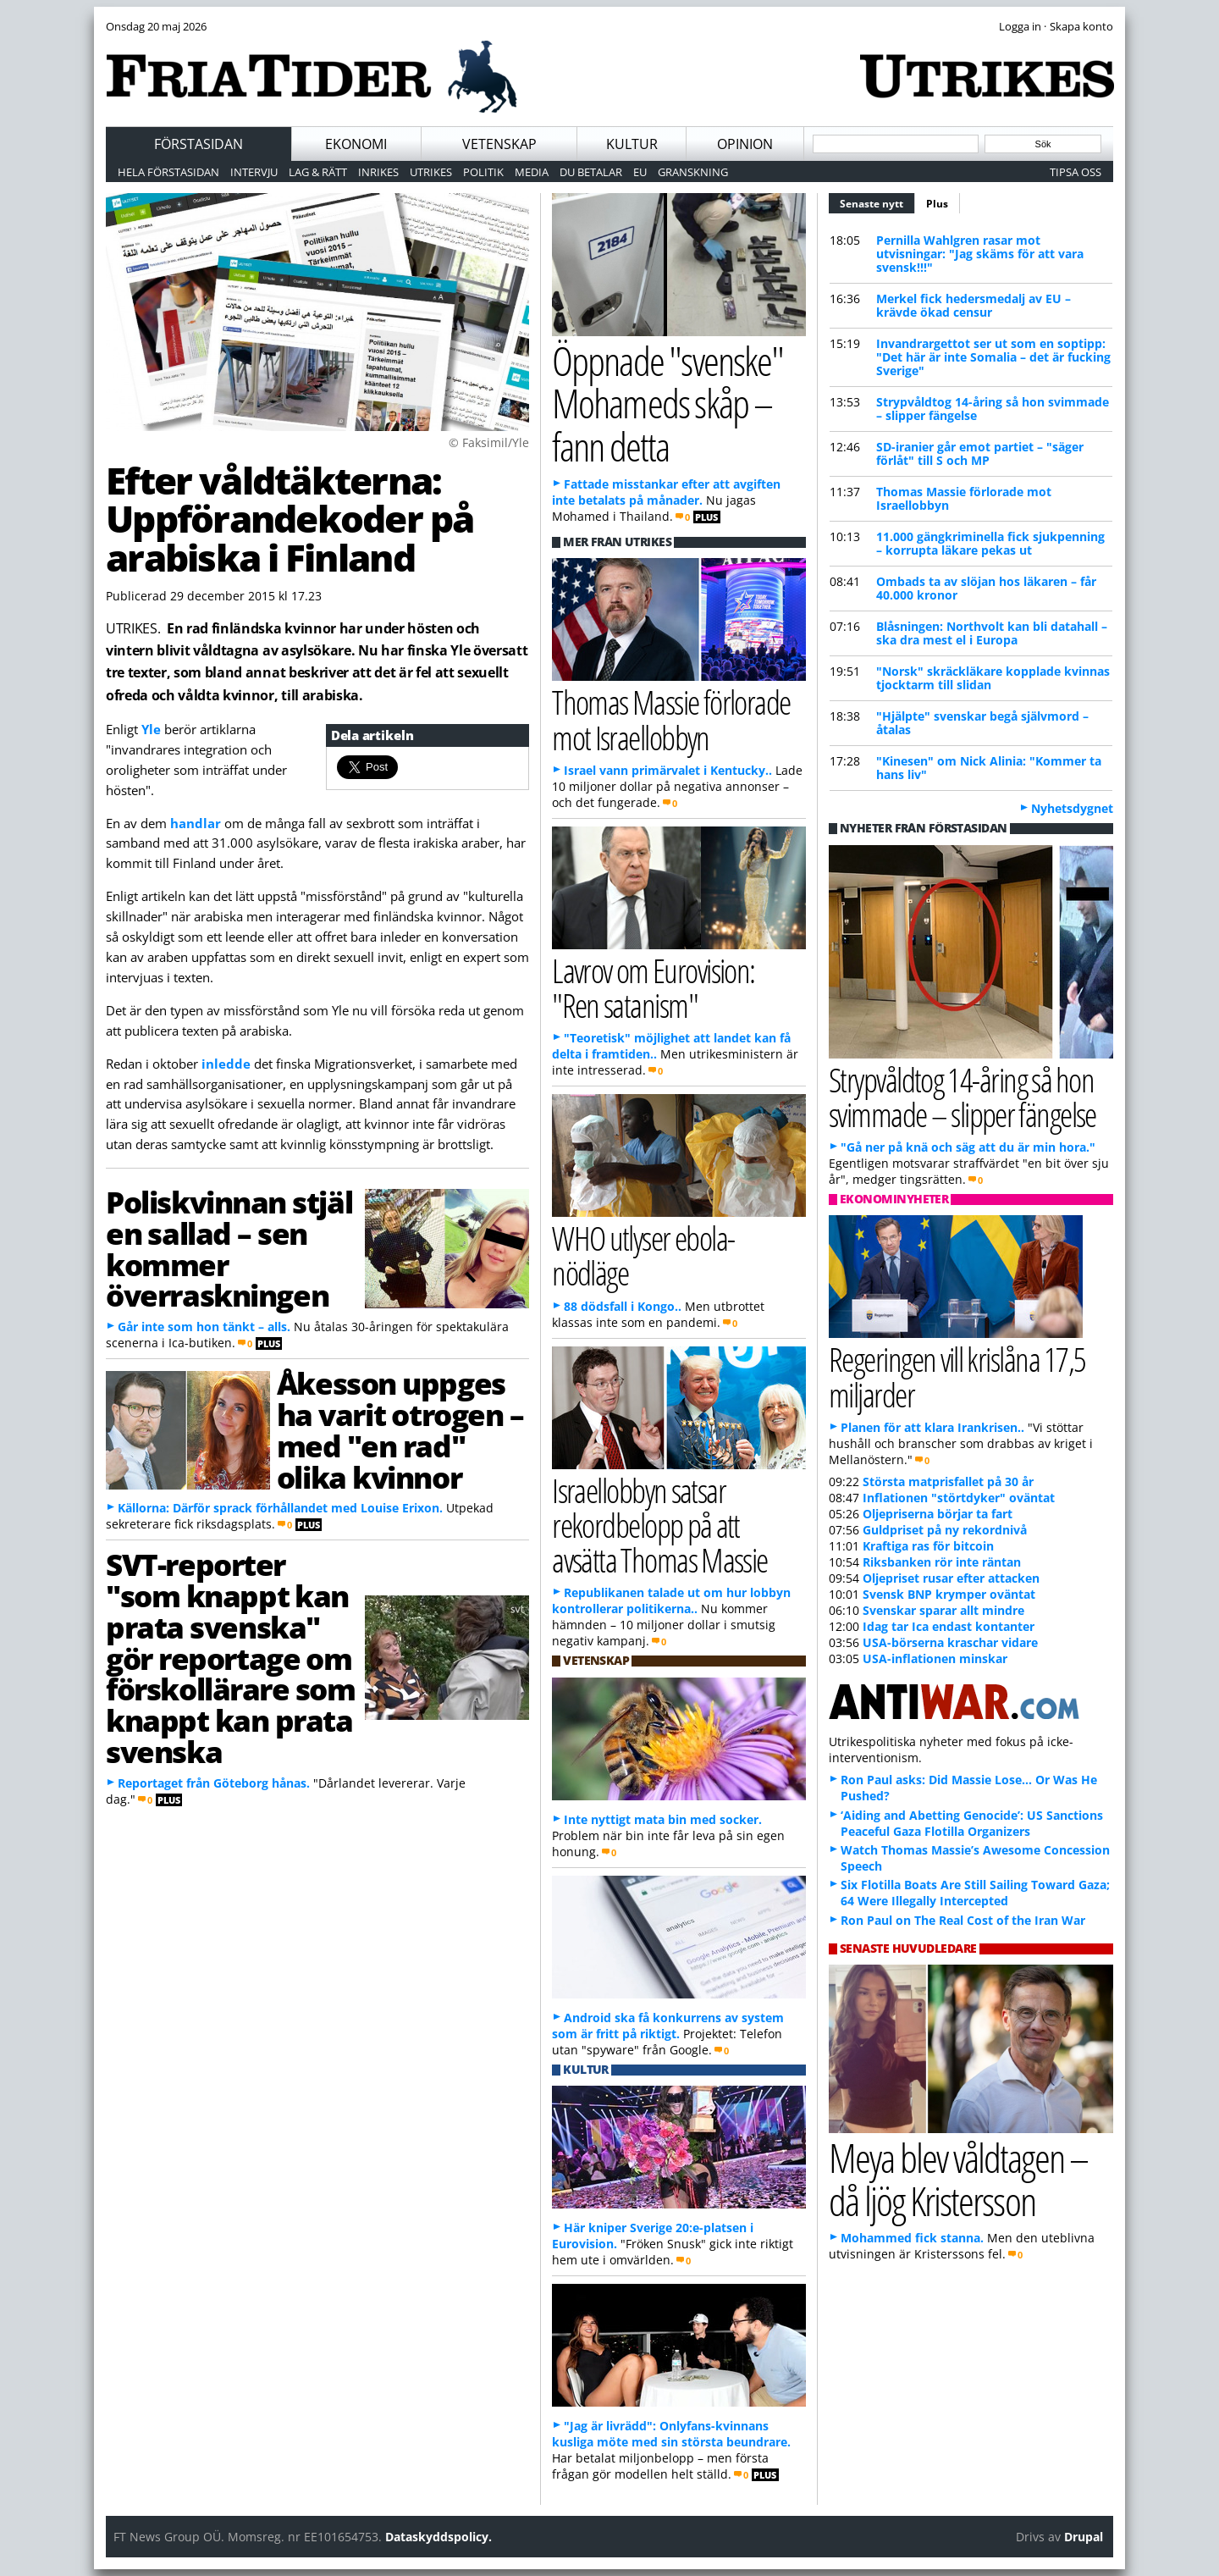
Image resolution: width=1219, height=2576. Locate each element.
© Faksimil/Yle (489, 442)
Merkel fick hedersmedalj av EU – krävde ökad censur (973, 305)
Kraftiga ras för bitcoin (928, 1546)
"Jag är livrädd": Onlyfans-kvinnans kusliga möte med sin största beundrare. (671, 2434)
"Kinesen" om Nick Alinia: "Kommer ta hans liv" (988, 767)
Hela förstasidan (168, 172)
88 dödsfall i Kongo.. (622, 1306)
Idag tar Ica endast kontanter (948, 1626)
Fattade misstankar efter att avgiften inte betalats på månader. (666, 492)
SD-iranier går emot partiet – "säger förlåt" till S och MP (980, 453)
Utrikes (431, 172)
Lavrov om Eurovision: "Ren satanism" (653, 987)
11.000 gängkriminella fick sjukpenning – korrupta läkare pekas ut (990, 543)
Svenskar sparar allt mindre (943, 1610)
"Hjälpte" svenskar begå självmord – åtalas (982, 723)
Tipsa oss (1075, 172)
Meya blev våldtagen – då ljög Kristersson (958, 2179)
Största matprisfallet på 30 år (948, 1481)
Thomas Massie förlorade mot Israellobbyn (963, 498)
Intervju (254, 172)
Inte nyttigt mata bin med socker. (663, 1819)
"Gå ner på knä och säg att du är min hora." (968, 1147)
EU (640, 172)
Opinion (745, 144)
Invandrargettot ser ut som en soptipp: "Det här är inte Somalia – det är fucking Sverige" (993, 357)
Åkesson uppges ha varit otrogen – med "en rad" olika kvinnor (400, 1429)
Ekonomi (356, 144)
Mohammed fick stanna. (912, 2238)
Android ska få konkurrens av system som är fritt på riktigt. (668, 2025)
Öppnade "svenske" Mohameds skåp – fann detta (667, 403)
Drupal (1083, 2537)
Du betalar (591, 172)
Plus (937, 203)
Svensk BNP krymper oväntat (949, 1594)
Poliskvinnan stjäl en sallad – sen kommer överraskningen (229, 1248)
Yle (152, 729)
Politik (483, 172)
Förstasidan (198, 144)
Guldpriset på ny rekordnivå (945, 1530)
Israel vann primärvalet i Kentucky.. (668, 770)
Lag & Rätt (318, 172)
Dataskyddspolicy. (438, 2537)
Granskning (693, 172)
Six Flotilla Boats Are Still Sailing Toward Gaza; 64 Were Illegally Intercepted (975, 1893)
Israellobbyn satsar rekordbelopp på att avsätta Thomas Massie (660, 1525)
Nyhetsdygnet (1072, 808)
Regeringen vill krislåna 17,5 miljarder (957, 1376)
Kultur (632, 144)
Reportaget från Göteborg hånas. (214, 1783)
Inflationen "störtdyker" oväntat (959, 1498)
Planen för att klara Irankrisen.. (932, 1427)
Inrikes (378, 172)
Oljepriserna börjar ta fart (937, 1514)
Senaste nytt (877, 201)
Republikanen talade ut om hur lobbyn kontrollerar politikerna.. (671, 1600)
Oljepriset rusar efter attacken (951, 1578)
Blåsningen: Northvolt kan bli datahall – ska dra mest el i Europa (991, 633)
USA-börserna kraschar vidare (950, 1642)
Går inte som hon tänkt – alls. (204, 1326)
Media (532, 172)
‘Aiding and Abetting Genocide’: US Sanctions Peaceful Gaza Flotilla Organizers (972, 1823)
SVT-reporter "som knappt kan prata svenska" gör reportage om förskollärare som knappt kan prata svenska (231, 1658)
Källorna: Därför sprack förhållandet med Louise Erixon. (280, 1508)
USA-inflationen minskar (935, 1658)
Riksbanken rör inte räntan (942, 1562)
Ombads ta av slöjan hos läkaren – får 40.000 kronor (986, 588)
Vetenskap (499, 144)
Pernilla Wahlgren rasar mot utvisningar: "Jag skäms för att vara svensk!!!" (980, 253)
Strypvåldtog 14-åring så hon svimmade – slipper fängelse (992, 408)
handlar (197, 823)
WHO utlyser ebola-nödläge (643, 1255)
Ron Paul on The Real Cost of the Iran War (963, 1920)
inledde (227, 1063)
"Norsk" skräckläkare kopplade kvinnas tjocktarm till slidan (993, 678)
